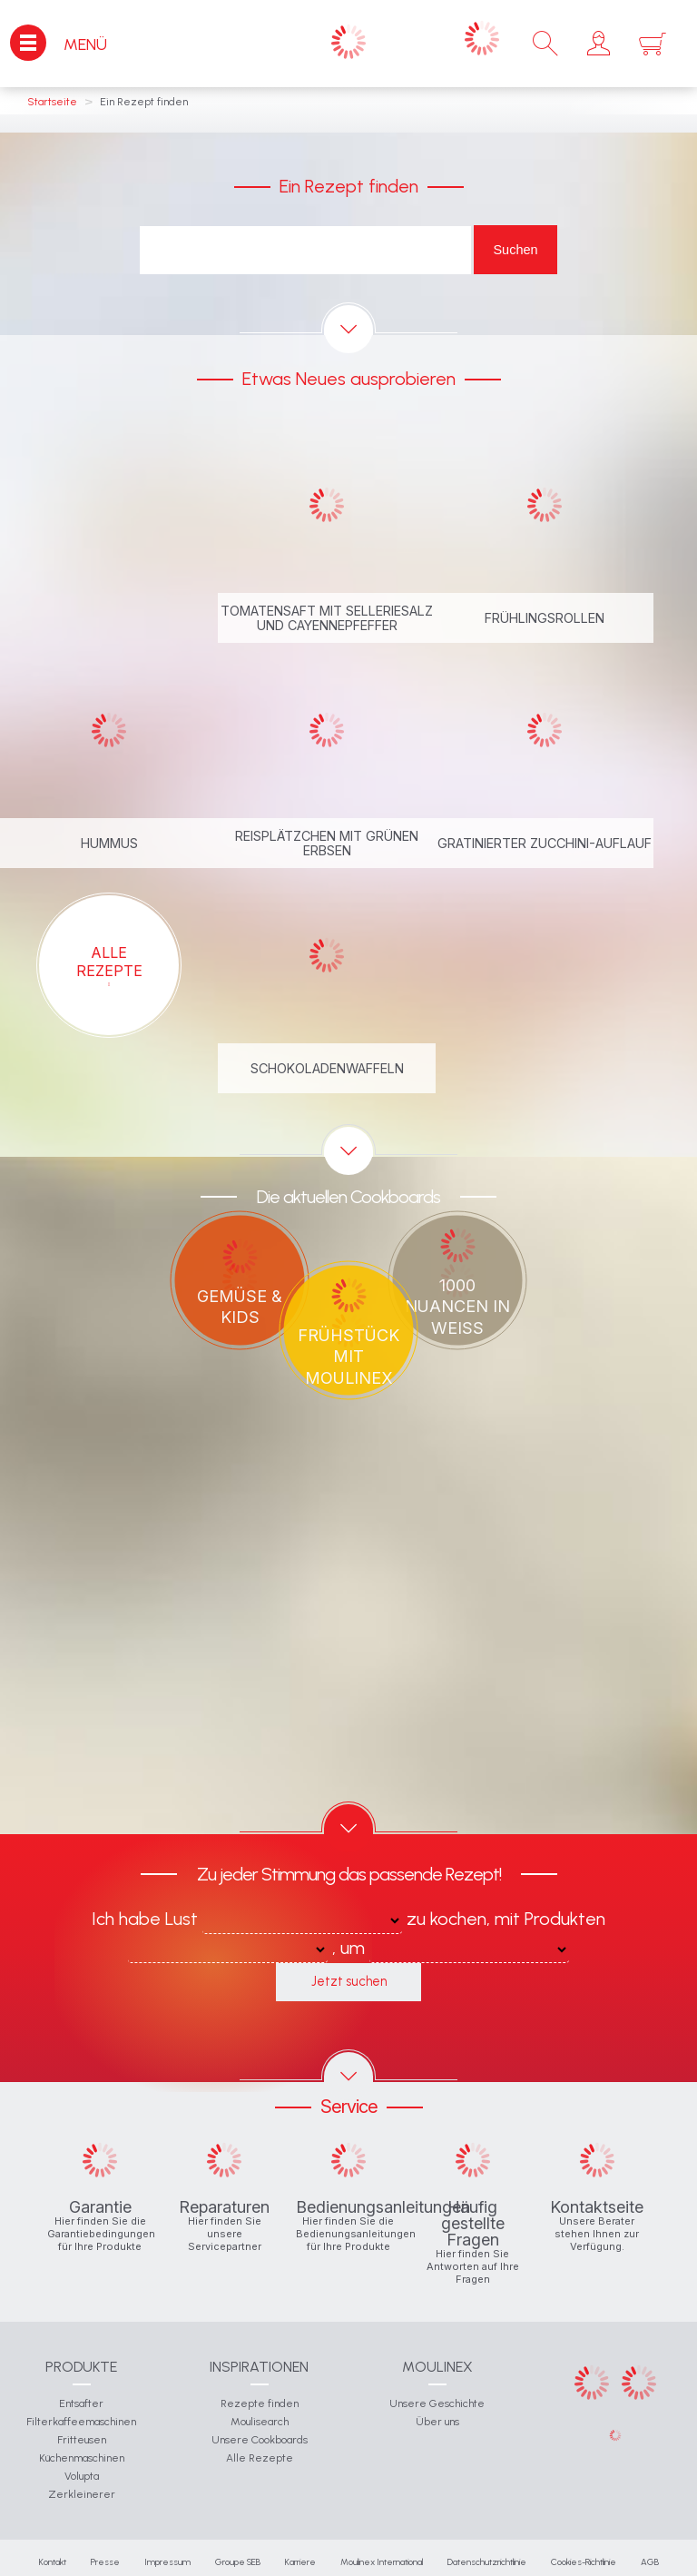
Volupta (81, 2476)
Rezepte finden (260, 2403)
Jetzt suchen (349, 1981)
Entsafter (81, 2403)
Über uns (437, 2421)
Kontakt (52, 2562)
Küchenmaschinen (81, 2458)
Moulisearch (260, 2421)
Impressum (167, 2562)
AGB (650, 2562)
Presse (105, 2562)
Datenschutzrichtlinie (486, 2562)
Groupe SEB (237, 2562)
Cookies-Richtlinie (583, 2562)
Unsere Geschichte (437, 2403)
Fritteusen (81, 2439)
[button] (598, 43)
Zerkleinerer (81, 2494)
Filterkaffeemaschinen (81, 2421)
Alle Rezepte (259, 2458)
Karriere (300, 2562)
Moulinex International (381, 2562)
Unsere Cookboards (259, 2439)
